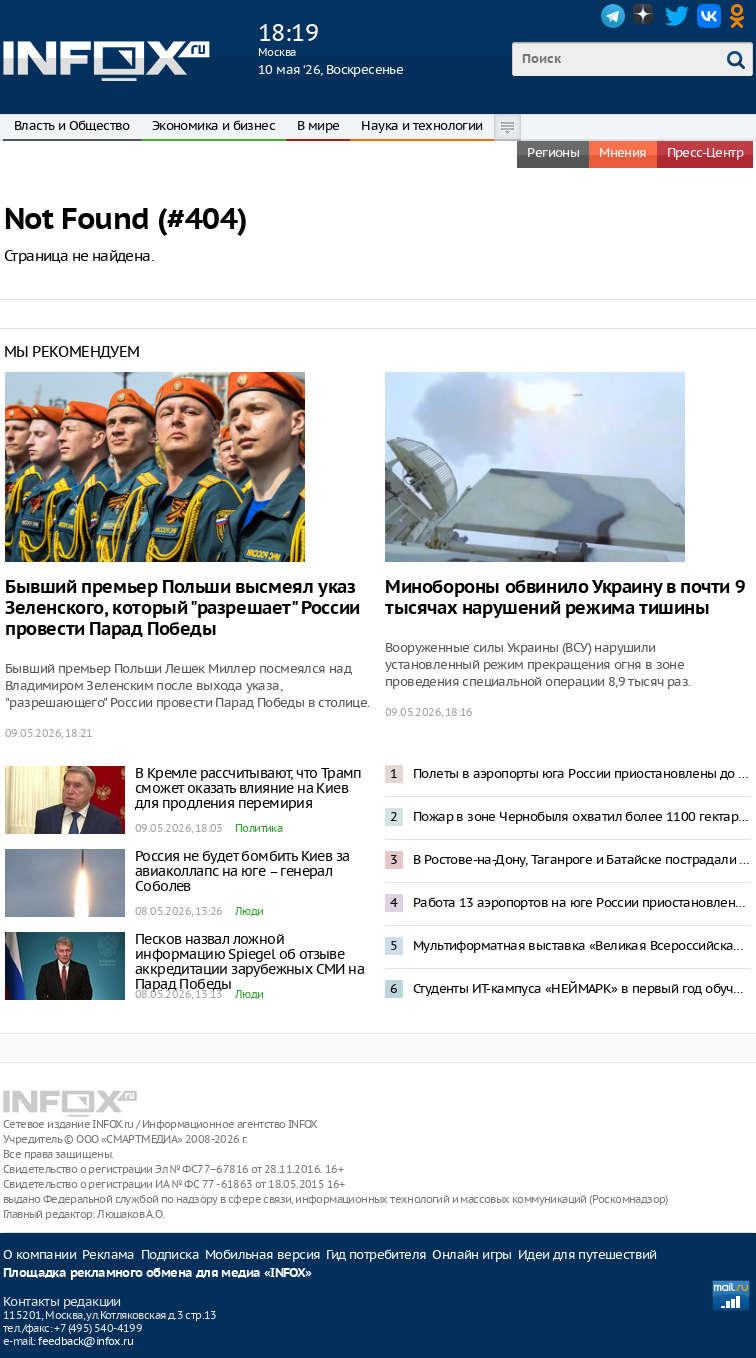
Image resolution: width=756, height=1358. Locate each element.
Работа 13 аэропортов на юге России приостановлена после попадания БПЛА (582, 902)
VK (709, 16)
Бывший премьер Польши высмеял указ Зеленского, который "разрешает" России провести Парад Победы (182, 608)
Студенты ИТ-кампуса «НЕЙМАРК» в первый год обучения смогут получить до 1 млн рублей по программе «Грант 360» (582, 988)
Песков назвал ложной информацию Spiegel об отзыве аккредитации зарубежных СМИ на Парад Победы (249, 961)
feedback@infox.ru (85, 1341)
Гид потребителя (376, 1254)
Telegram (613, 16)
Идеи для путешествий (587, 1254)
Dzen (645, 16)
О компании (39, 1254)
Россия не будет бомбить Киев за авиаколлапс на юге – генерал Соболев (242, 871)
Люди (249, 911)
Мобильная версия (262, 1254)
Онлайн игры (471, 1254)
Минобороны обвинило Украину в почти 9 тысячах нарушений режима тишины (565, 598)
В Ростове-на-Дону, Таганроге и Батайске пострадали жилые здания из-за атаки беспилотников (582, 859)
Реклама (108, 1254)
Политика (258, 828)
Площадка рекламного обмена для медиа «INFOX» (157, 1273)
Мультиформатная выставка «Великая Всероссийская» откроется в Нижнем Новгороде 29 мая (582, 945)
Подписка (170, 1254)
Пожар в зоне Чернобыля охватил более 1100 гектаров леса (582, 816)
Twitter (677, 16)
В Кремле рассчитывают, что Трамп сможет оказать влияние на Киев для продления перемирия (248, 788)
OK (741, 16)
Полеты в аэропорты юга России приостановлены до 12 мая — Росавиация (582, 773)
